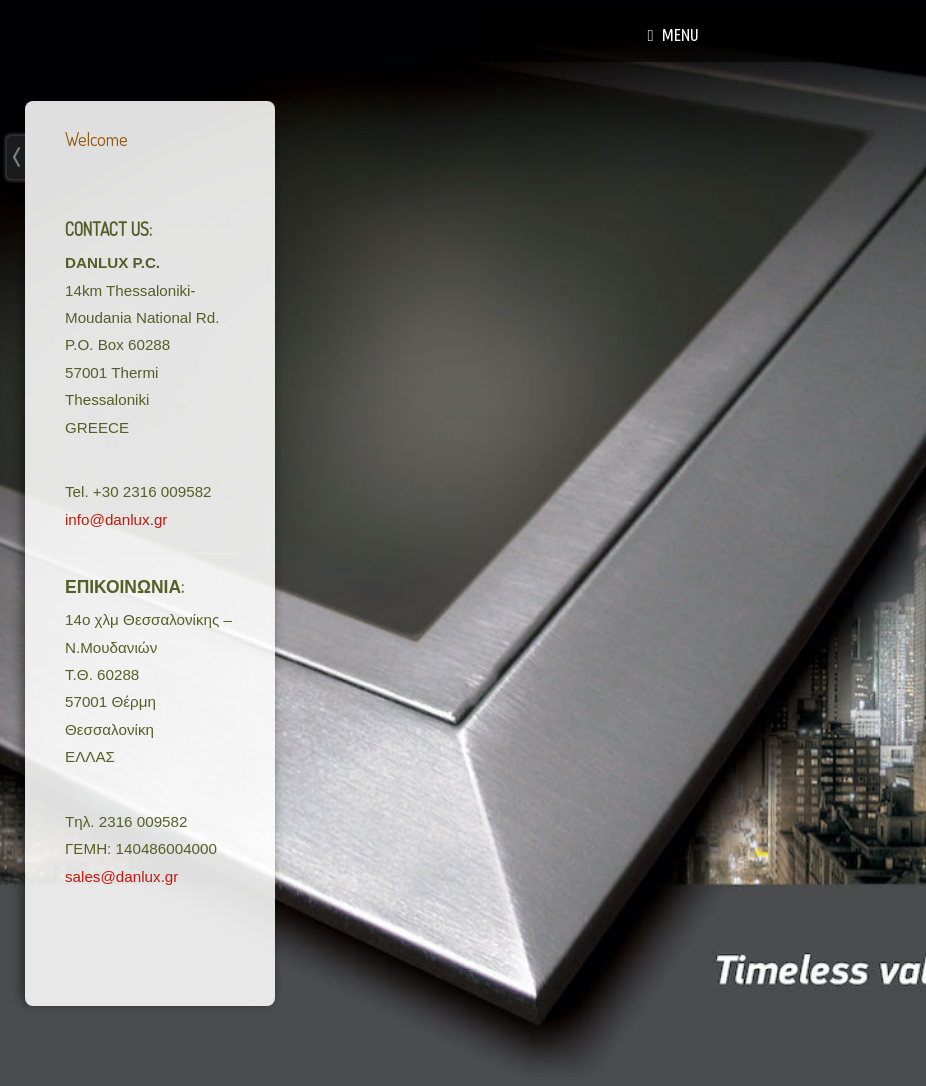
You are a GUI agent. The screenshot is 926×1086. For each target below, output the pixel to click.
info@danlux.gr (116, 519)
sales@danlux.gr (121, 876)
